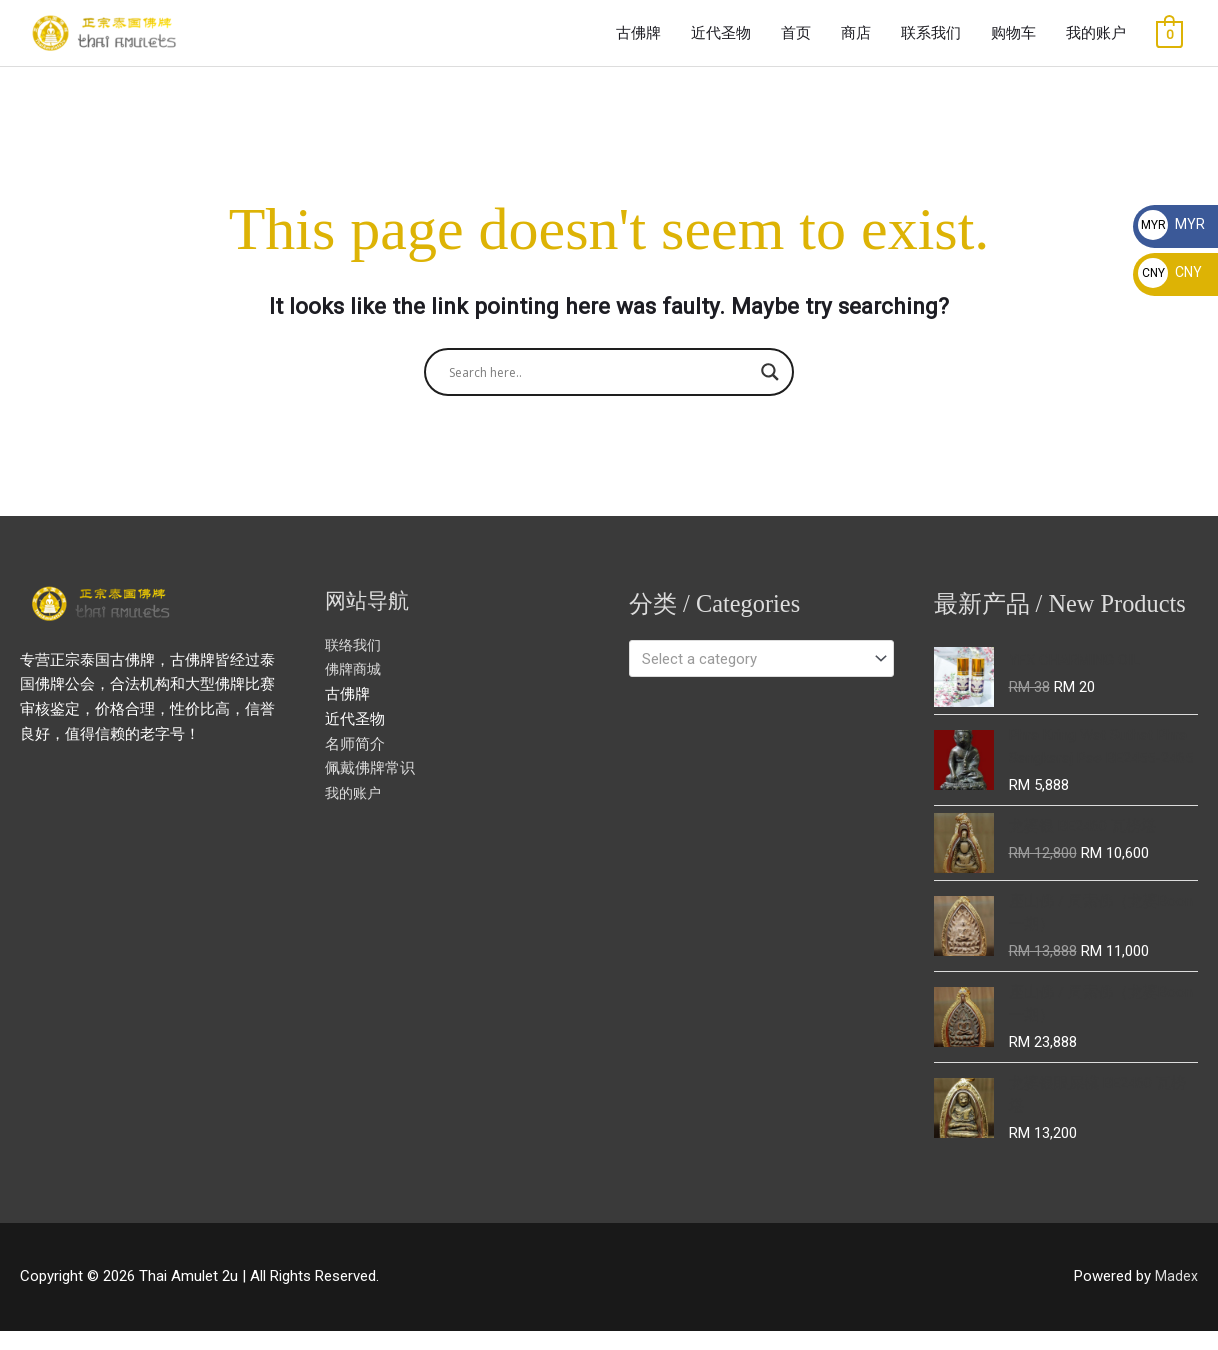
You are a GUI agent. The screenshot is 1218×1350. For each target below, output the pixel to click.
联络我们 (355, 662)
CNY (1170, 272)
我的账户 (1096, 42)
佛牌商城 (355, 687)
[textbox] (752, 676)
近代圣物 (721, 42)
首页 (796, 42)
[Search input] (600, 390)
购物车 (1013, 42)
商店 (856, 42)
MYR (1171, 224)
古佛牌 (638, 42)
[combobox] (761, 676)
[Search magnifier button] (770, 390)
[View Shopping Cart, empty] (1169, 43)
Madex (1176, 1296)
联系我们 (931, 42)
